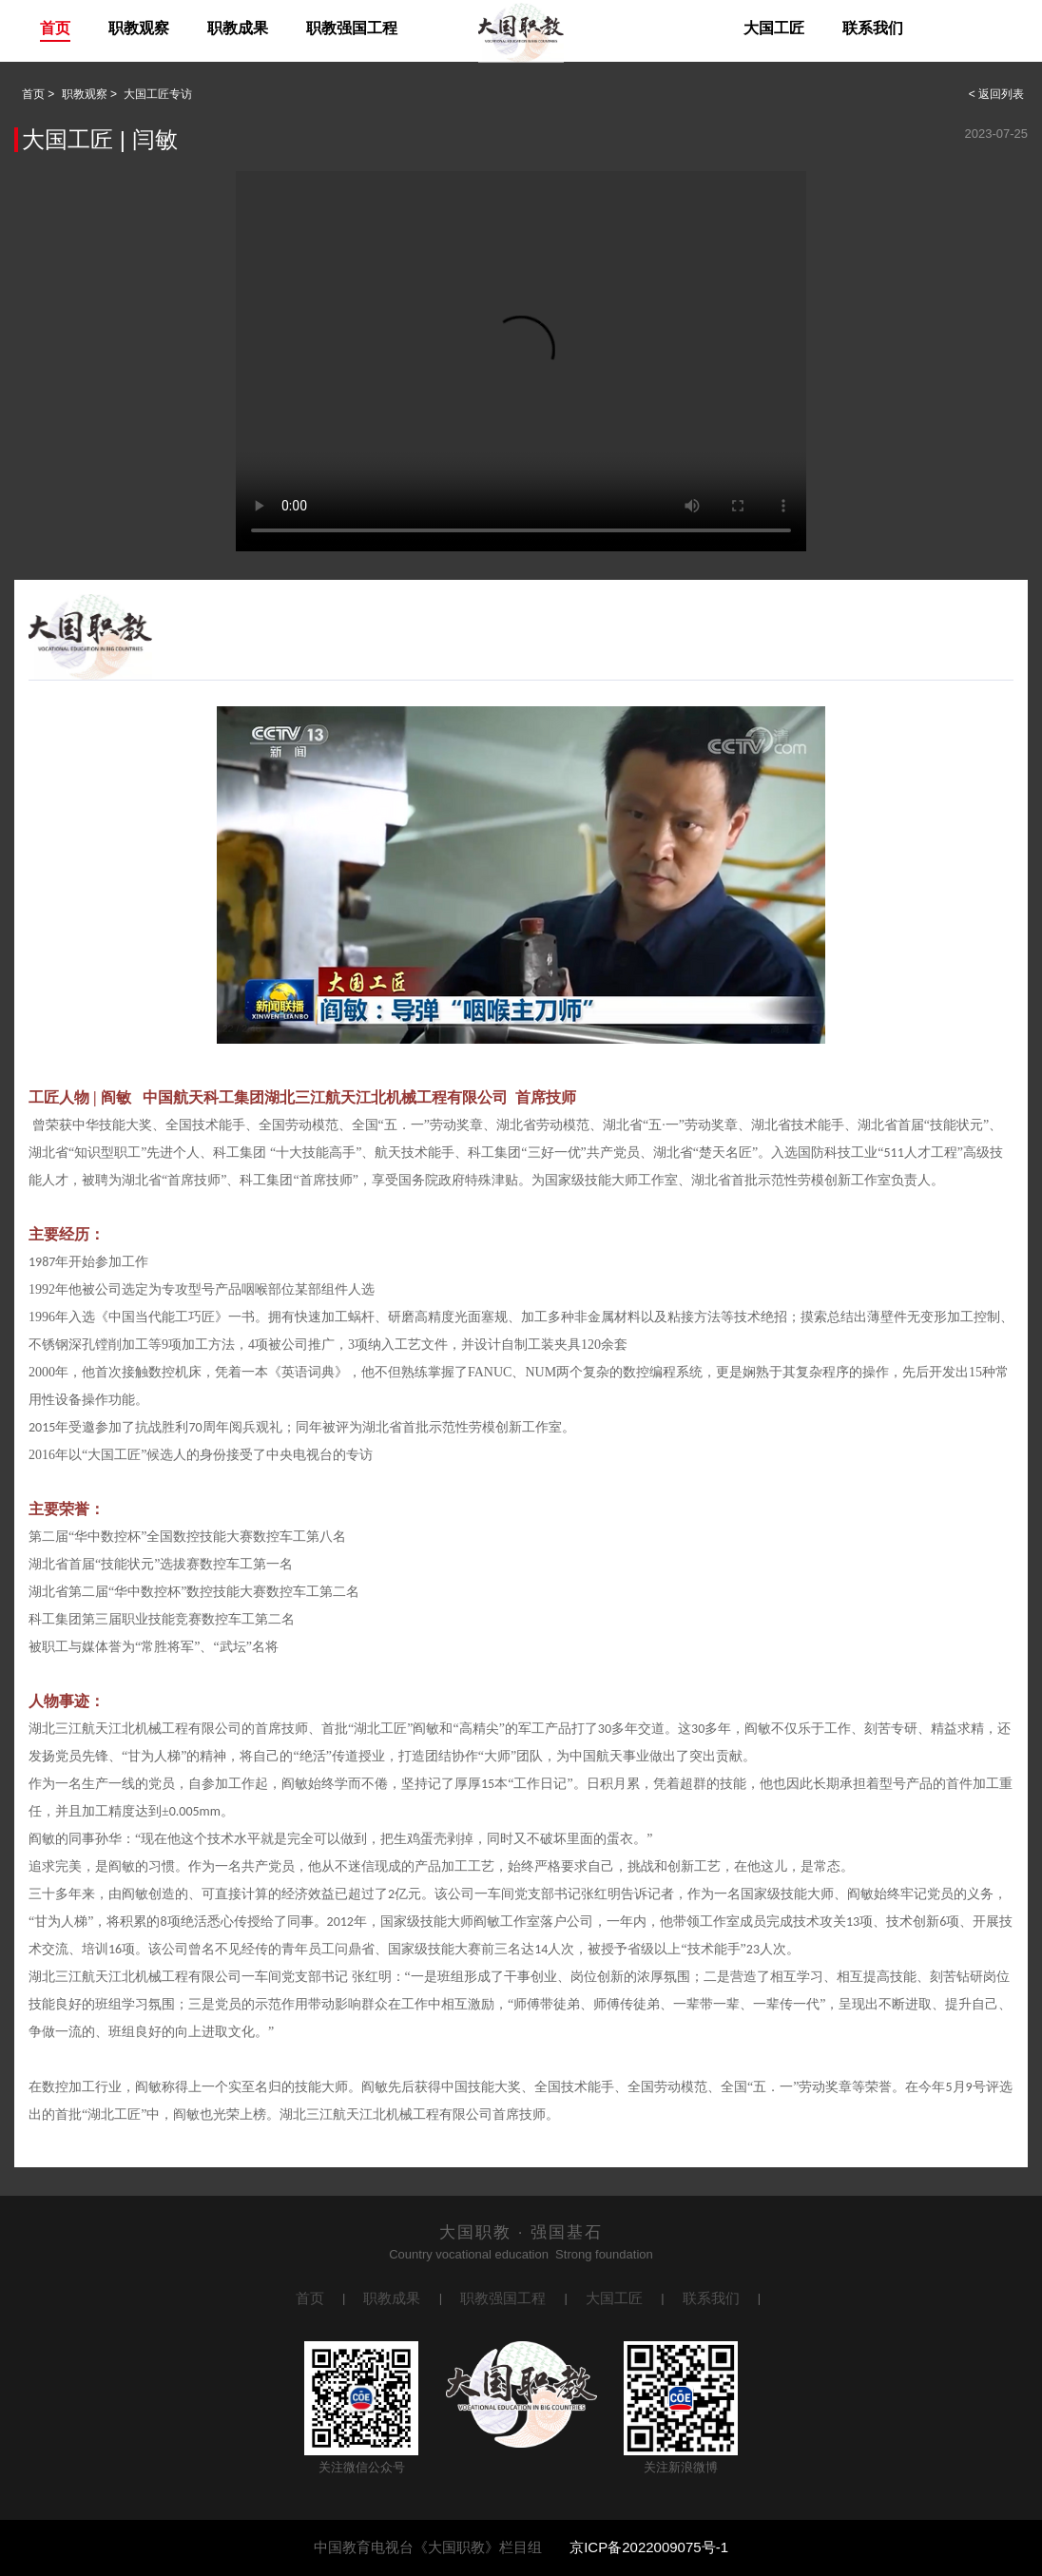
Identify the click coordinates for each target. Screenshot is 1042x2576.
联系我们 (872, 28)
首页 (55, 28)
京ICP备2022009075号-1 (648, 2547)
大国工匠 (773, 28)
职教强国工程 (351, 28)
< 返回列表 (996, 94)
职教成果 (237, 28)
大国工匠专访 (158, 94)
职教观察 (138, 28)
